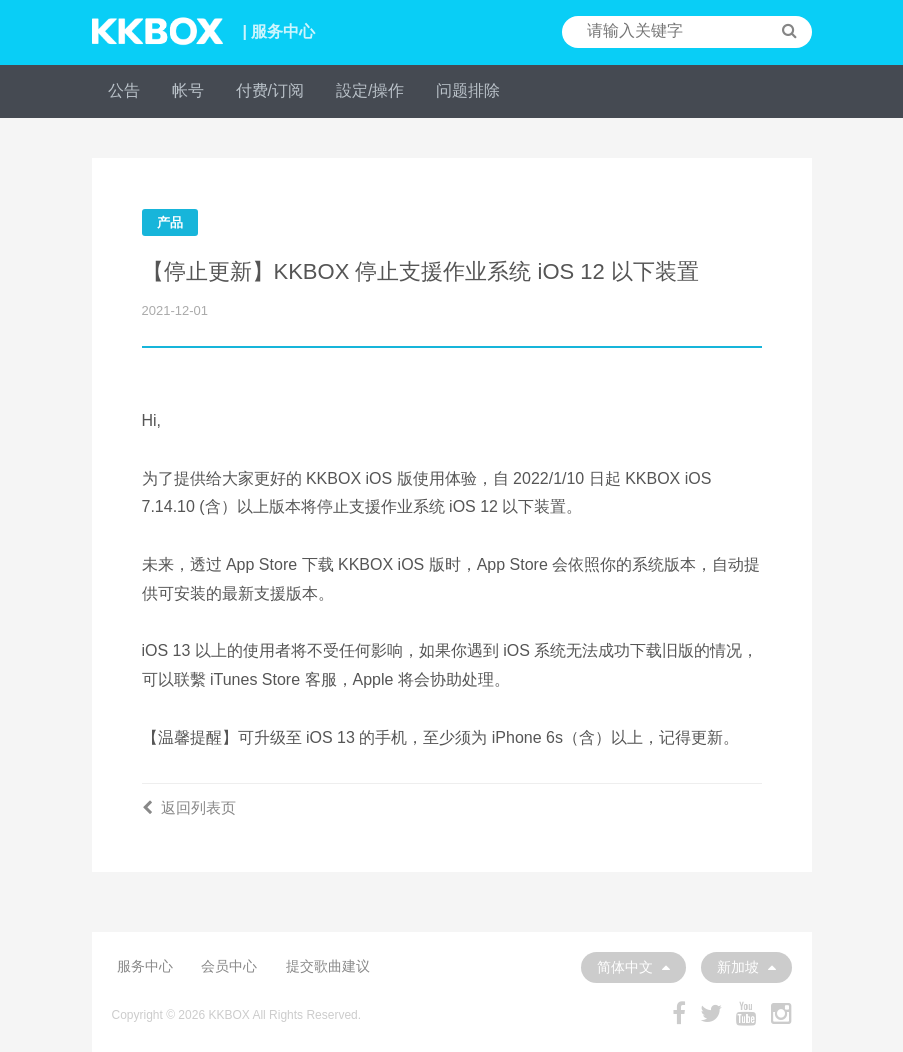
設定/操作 (370, 90)
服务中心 (145, 966)
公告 (124, 90)
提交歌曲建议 (328, 966)
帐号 (188, 90)
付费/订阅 (270, 90)
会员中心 (229, 966)
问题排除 (468, 90)
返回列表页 (189, 807)
